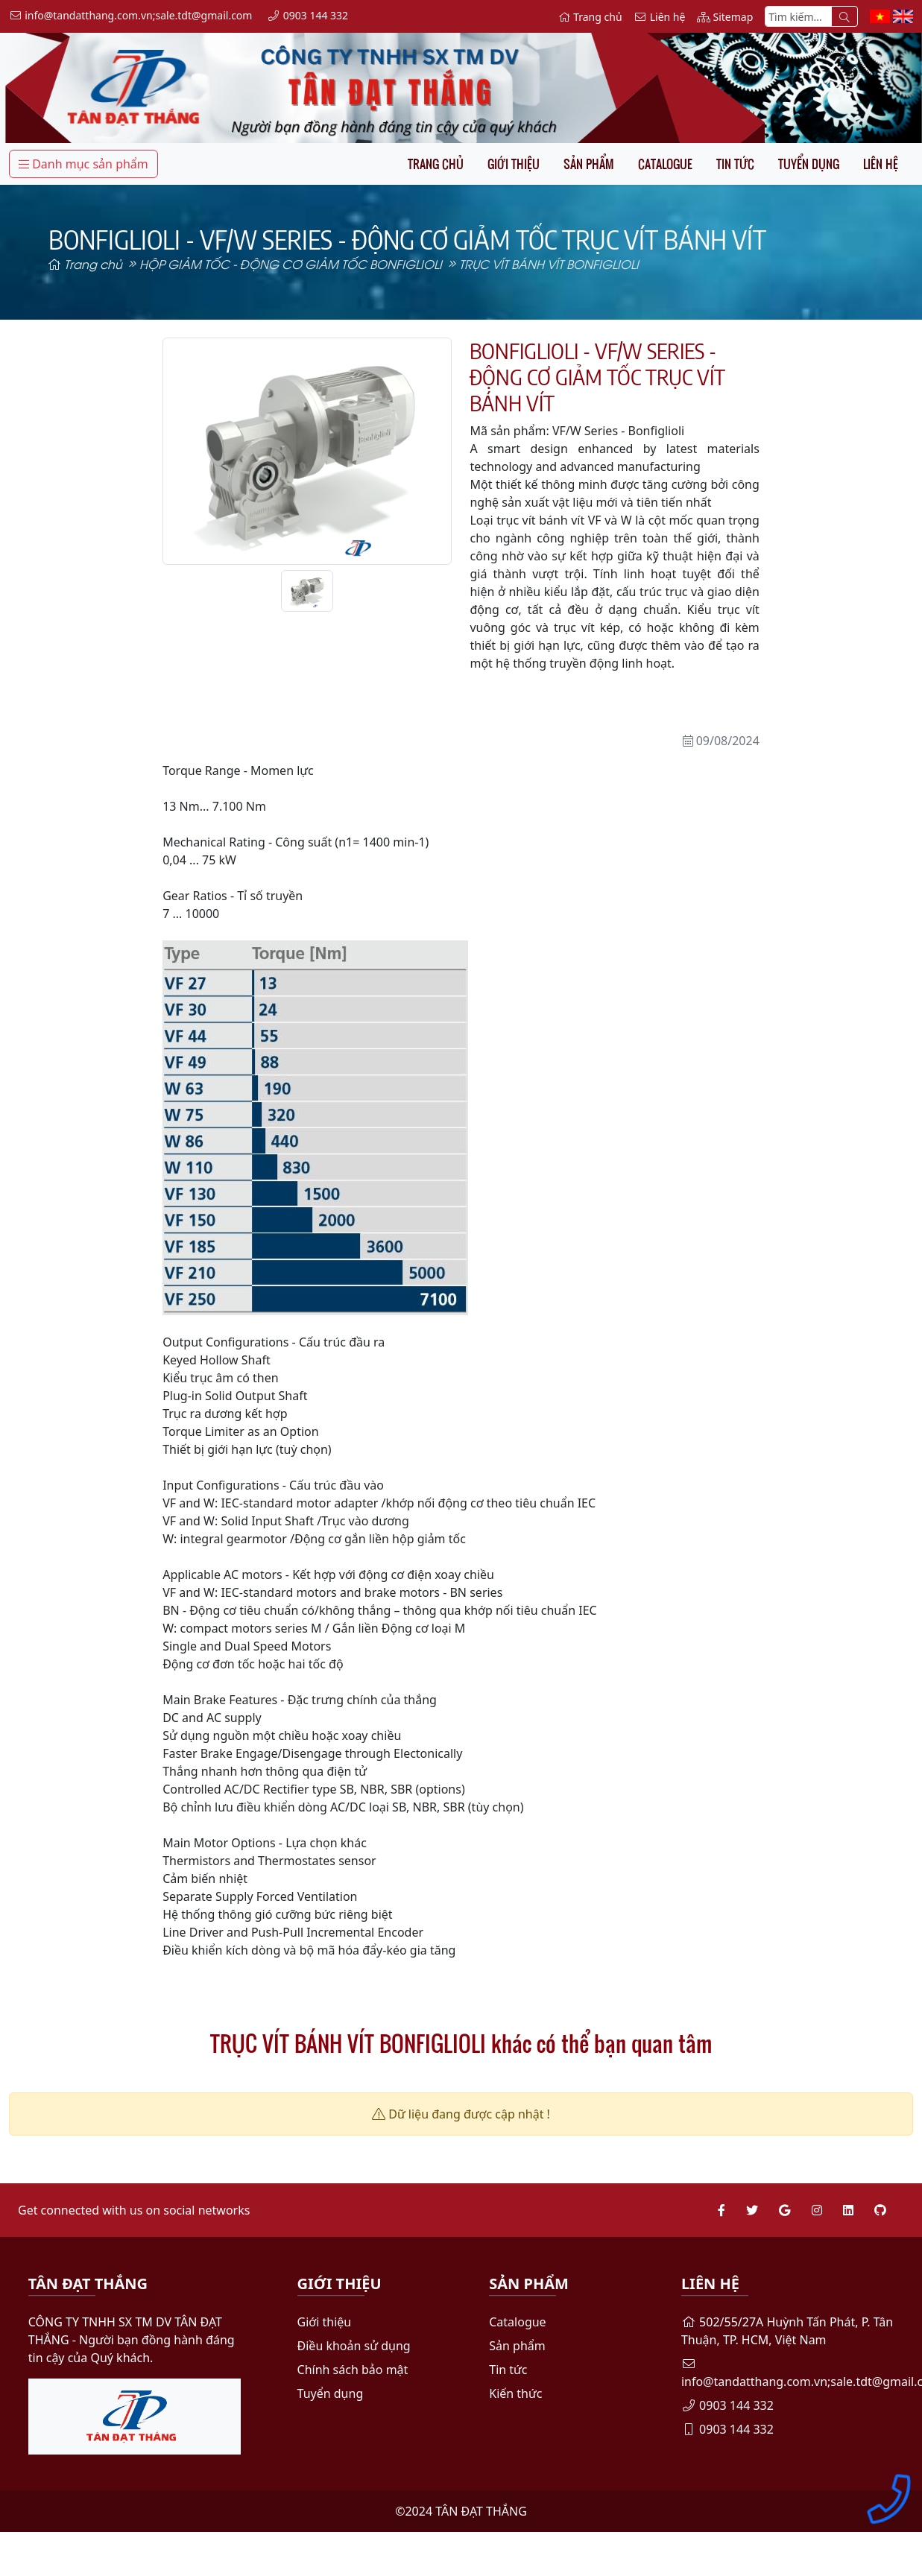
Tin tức (735, 164)
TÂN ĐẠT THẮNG (481, 2511)
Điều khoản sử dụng (354, 2346)
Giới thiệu (513, 164)
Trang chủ (436, 164)
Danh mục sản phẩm (83, 164)
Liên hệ (880, 164)
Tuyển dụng (808, 164)
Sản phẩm (588, 164)
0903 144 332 (727, 2405)
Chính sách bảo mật (352, 2369)
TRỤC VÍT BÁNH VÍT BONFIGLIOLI (549, 263)
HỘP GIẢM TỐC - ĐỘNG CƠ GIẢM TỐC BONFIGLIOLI (290, 263)
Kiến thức (515, 2393)
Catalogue (665, 164)
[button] (184, 451)
